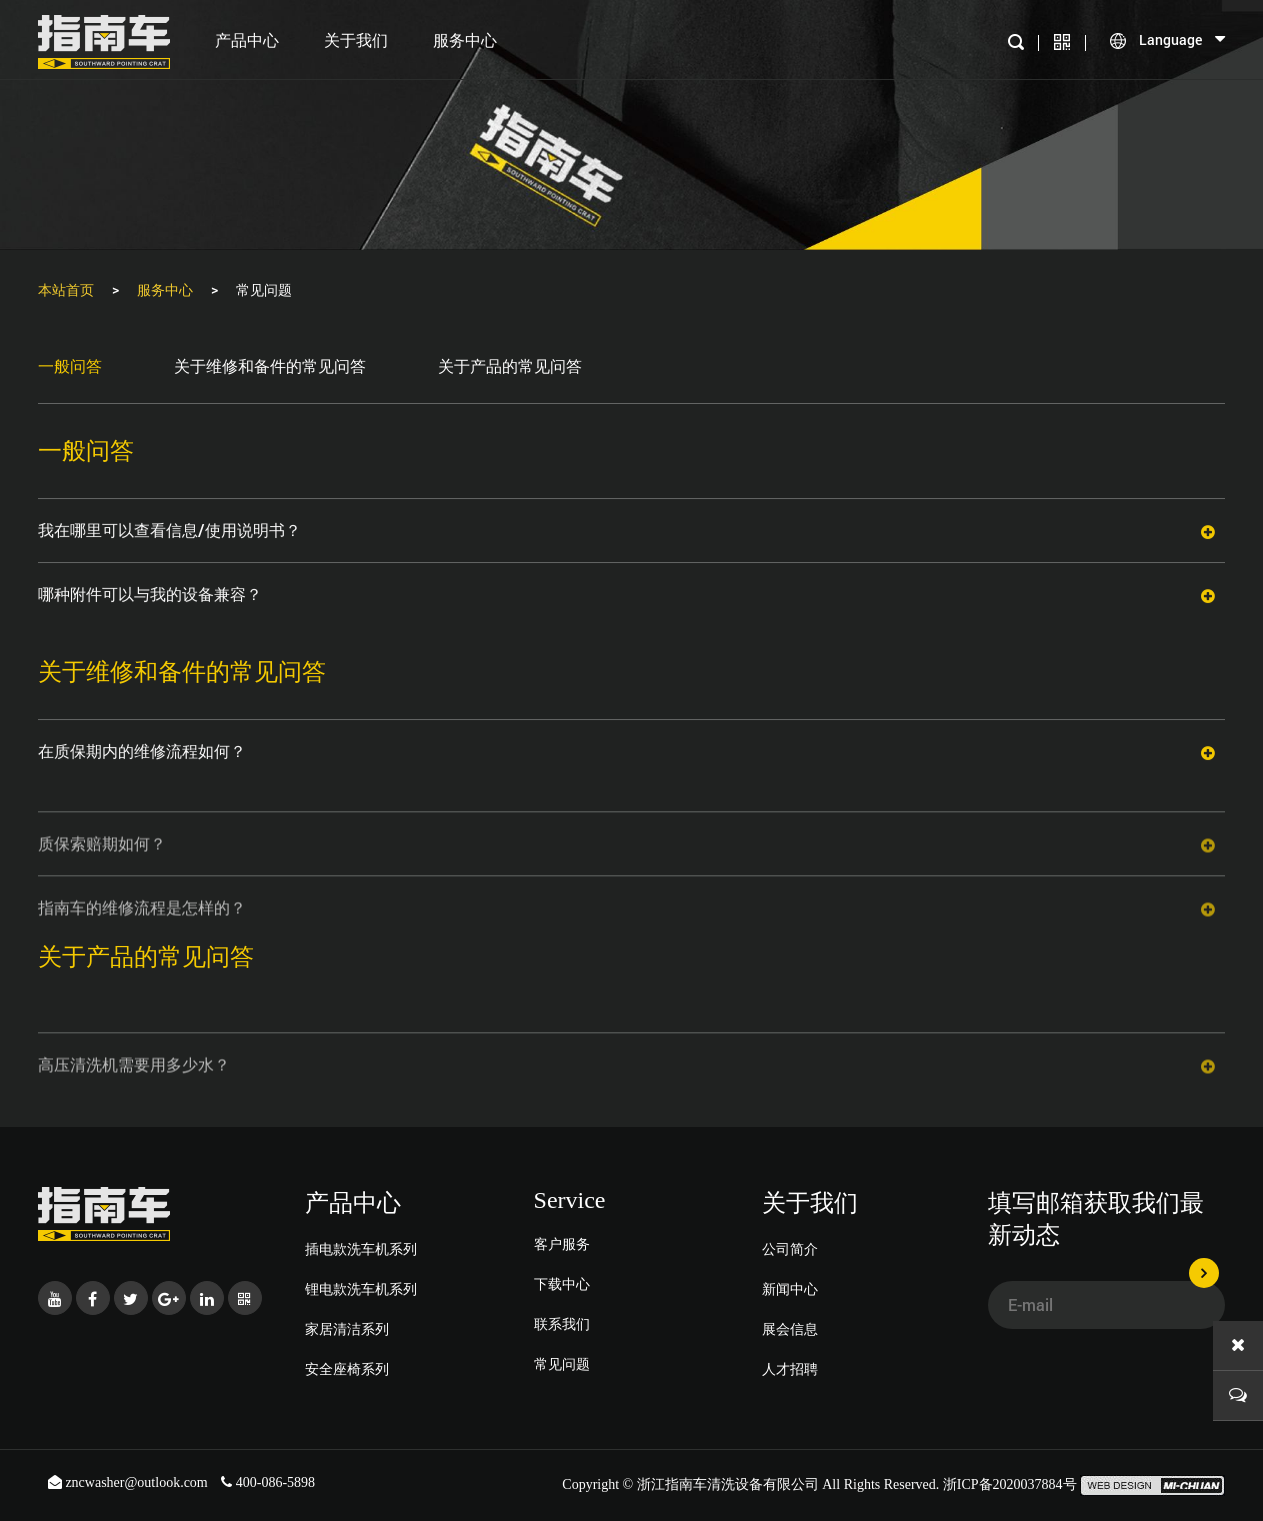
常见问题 (562, 1363)
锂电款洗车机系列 (361, 1288)
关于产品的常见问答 (510, 365)
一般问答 (70, 365)
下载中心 (562, 1283)
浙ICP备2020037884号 (1010, 1484)
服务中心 (465, 39)
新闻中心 (790, 1288)
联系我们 (562, 1323)
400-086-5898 (268, 1482)
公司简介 (790, 1248)
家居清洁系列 (347, 1328)
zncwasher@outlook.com (129, 1482)
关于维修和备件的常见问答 (270, 365)
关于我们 (356, 39)
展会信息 (790, 1328)
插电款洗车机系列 (361, 1248)
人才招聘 (790, 1368)
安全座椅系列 (347, 1368)
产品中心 (247, 39)
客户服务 (562, 1243)
